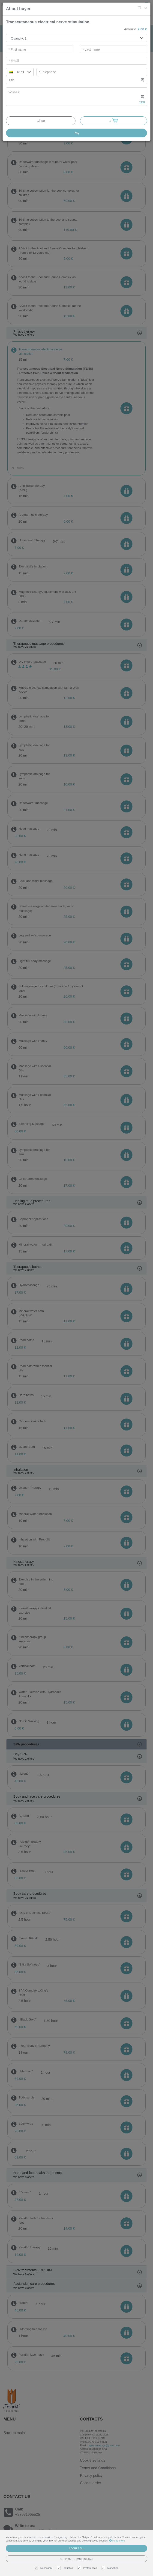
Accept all (76, 2548)
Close (40, 121)
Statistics (65, 2568)
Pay (76, 133)
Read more (117, 2540)
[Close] (145, 8)
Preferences (88, 2568)
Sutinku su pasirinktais (76, 2559)
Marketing (110, 2568)
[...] (73, 80)
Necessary (44, 2568)
